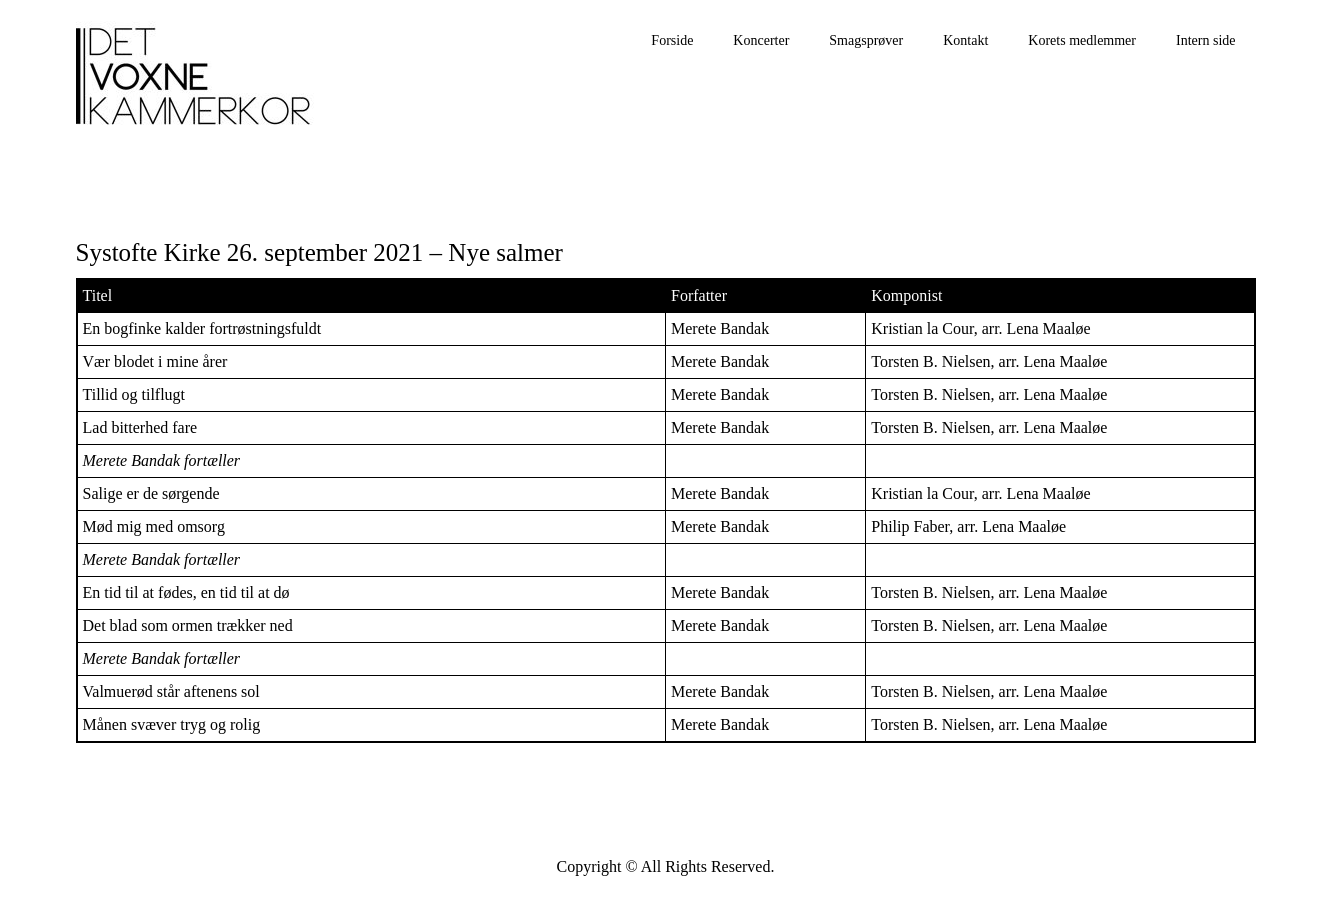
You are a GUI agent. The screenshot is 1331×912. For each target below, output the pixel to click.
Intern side (1205, 40)
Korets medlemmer (1082, 40)
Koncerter (761, 40)
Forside (672, 40)
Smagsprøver (866, 40)
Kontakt (965, 40)
